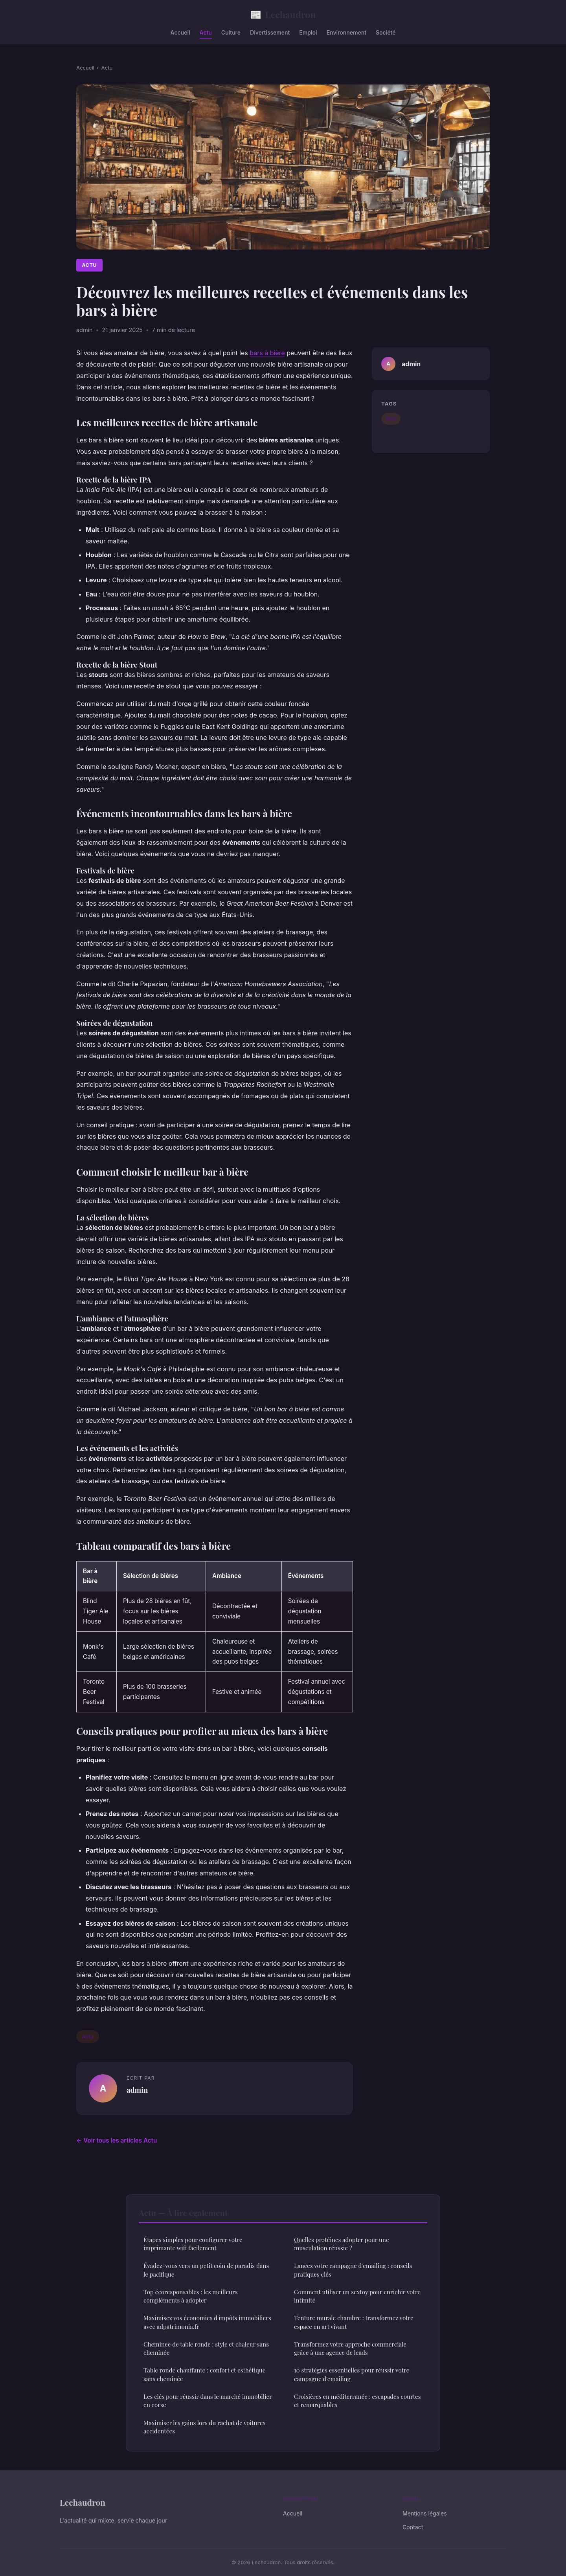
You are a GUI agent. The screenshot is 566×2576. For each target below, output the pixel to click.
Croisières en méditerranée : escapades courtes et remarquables (357, 2401)
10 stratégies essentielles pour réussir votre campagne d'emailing (351, 2374)
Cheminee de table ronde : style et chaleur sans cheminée (206, 2348)
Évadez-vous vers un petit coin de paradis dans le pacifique (206, 2270)
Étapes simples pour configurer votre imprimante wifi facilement (193, 2244)
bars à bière (267, 353)
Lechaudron (283, 14)
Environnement (346, 32)
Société (385, 32)
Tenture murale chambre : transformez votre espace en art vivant (353, 2322)
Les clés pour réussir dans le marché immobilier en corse (207, 2401)
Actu (206, 32)
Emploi (308, 32)
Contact (412, 2527)
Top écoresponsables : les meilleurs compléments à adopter (190, 2296)
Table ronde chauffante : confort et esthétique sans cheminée (204, 2374)
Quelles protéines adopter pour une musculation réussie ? (341, 2244)
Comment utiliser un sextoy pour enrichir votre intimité (357, 2296)
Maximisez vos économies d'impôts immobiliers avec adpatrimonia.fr (207, 2322)
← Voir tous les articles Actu (116, 2140)
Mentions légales (424, 2513)
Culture (231, 32)
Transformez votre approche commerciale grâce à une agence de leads (350, 2348)
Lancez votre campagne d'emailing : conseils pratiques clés (353, 2270)
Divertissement (270, 32)
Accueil (180, 32)
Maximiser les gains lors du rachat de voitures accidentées (204, 2427)
